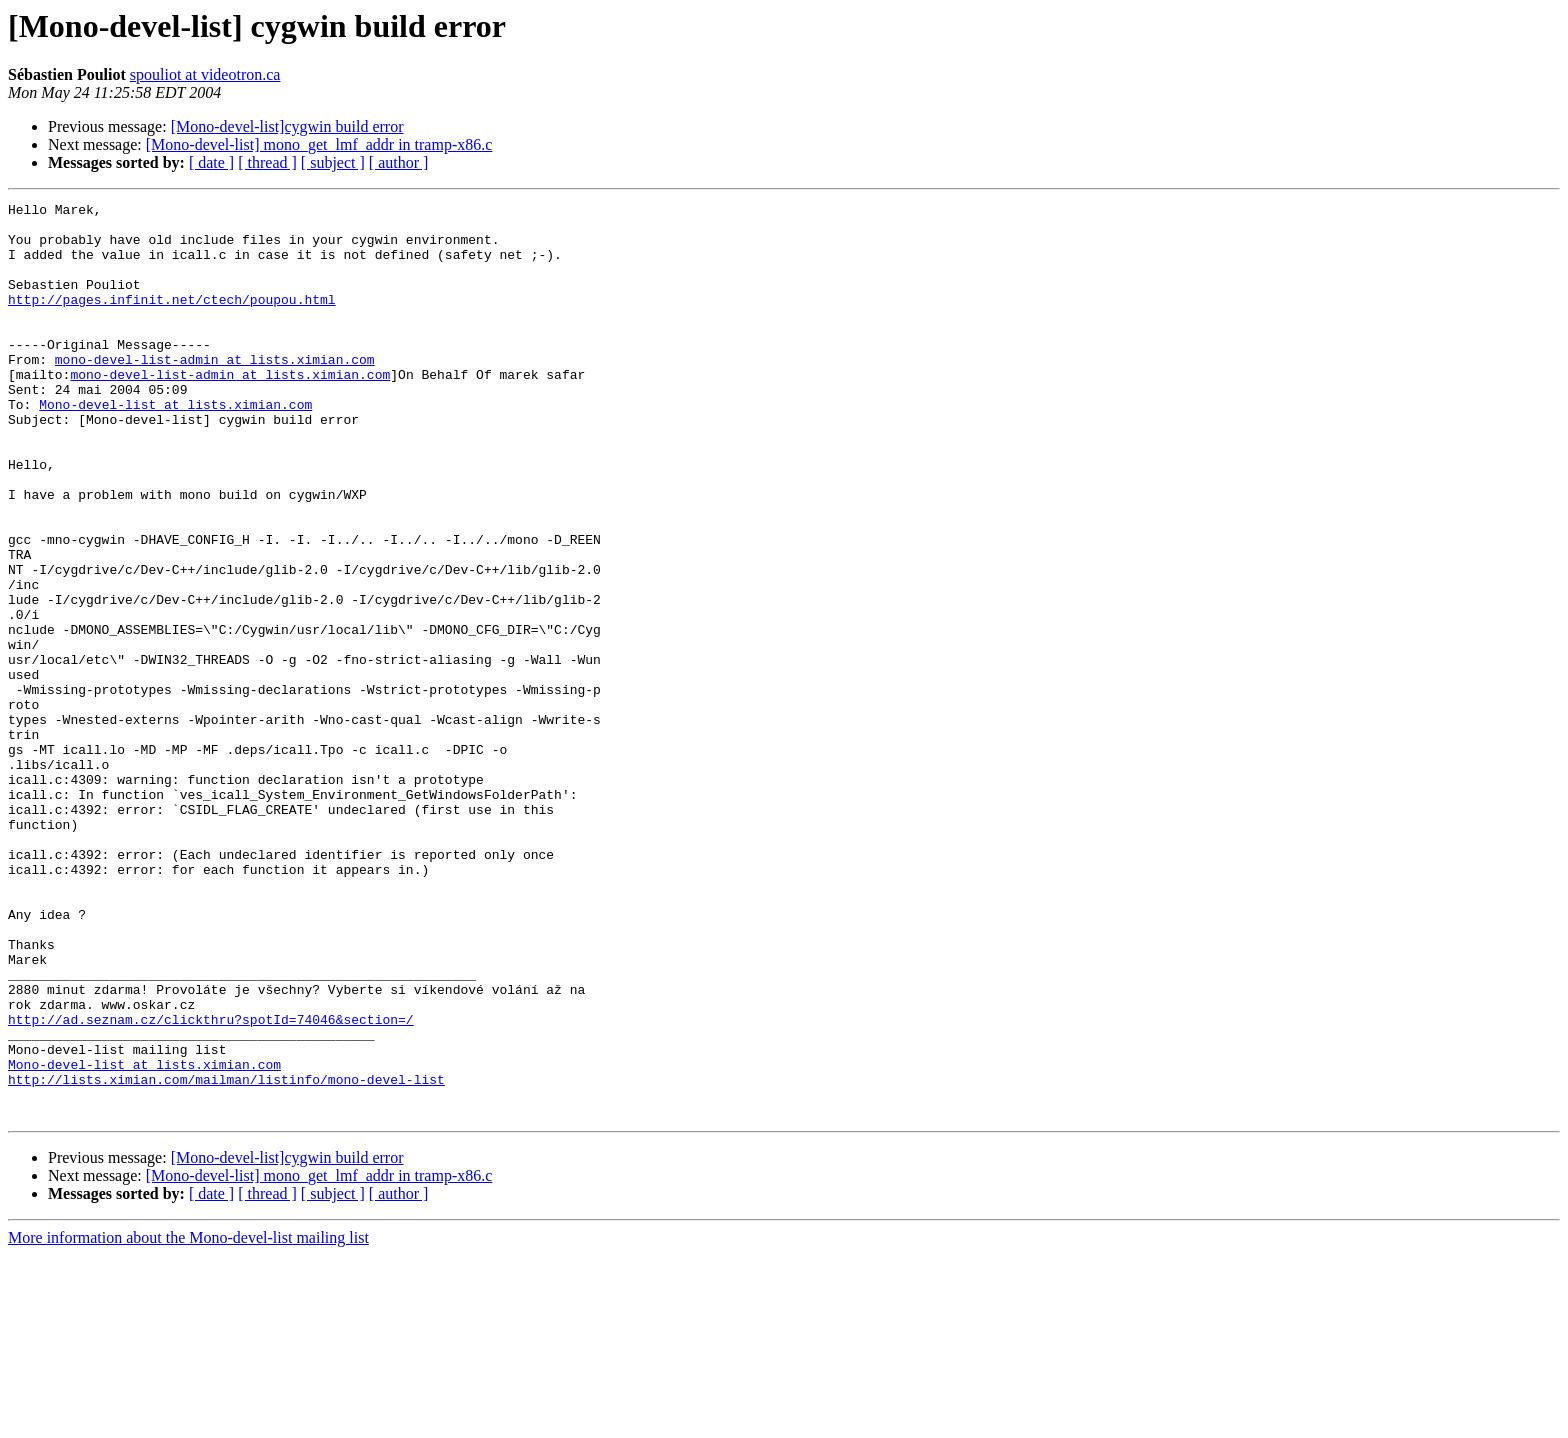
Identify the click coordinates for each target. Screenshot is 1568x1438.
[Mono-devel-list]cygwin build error (287, 126)
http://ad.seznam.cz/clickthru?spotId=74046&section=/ (211, 1184)
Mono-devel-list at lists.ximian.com (175, 446)
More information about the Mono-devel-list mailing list (188, 1420)
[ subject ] (333, 162)
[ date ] (211, 162)
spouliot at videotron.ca (205, 74)
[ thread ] (267, 162)
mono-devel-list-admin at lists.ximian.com (215, 392)
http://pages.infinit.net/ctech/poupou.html (172, 320)
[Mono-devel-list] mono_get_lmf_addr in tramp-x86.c (319, 144)
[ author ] (399, 162)
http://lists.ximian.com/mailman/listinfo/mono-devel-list (226, 1256)
